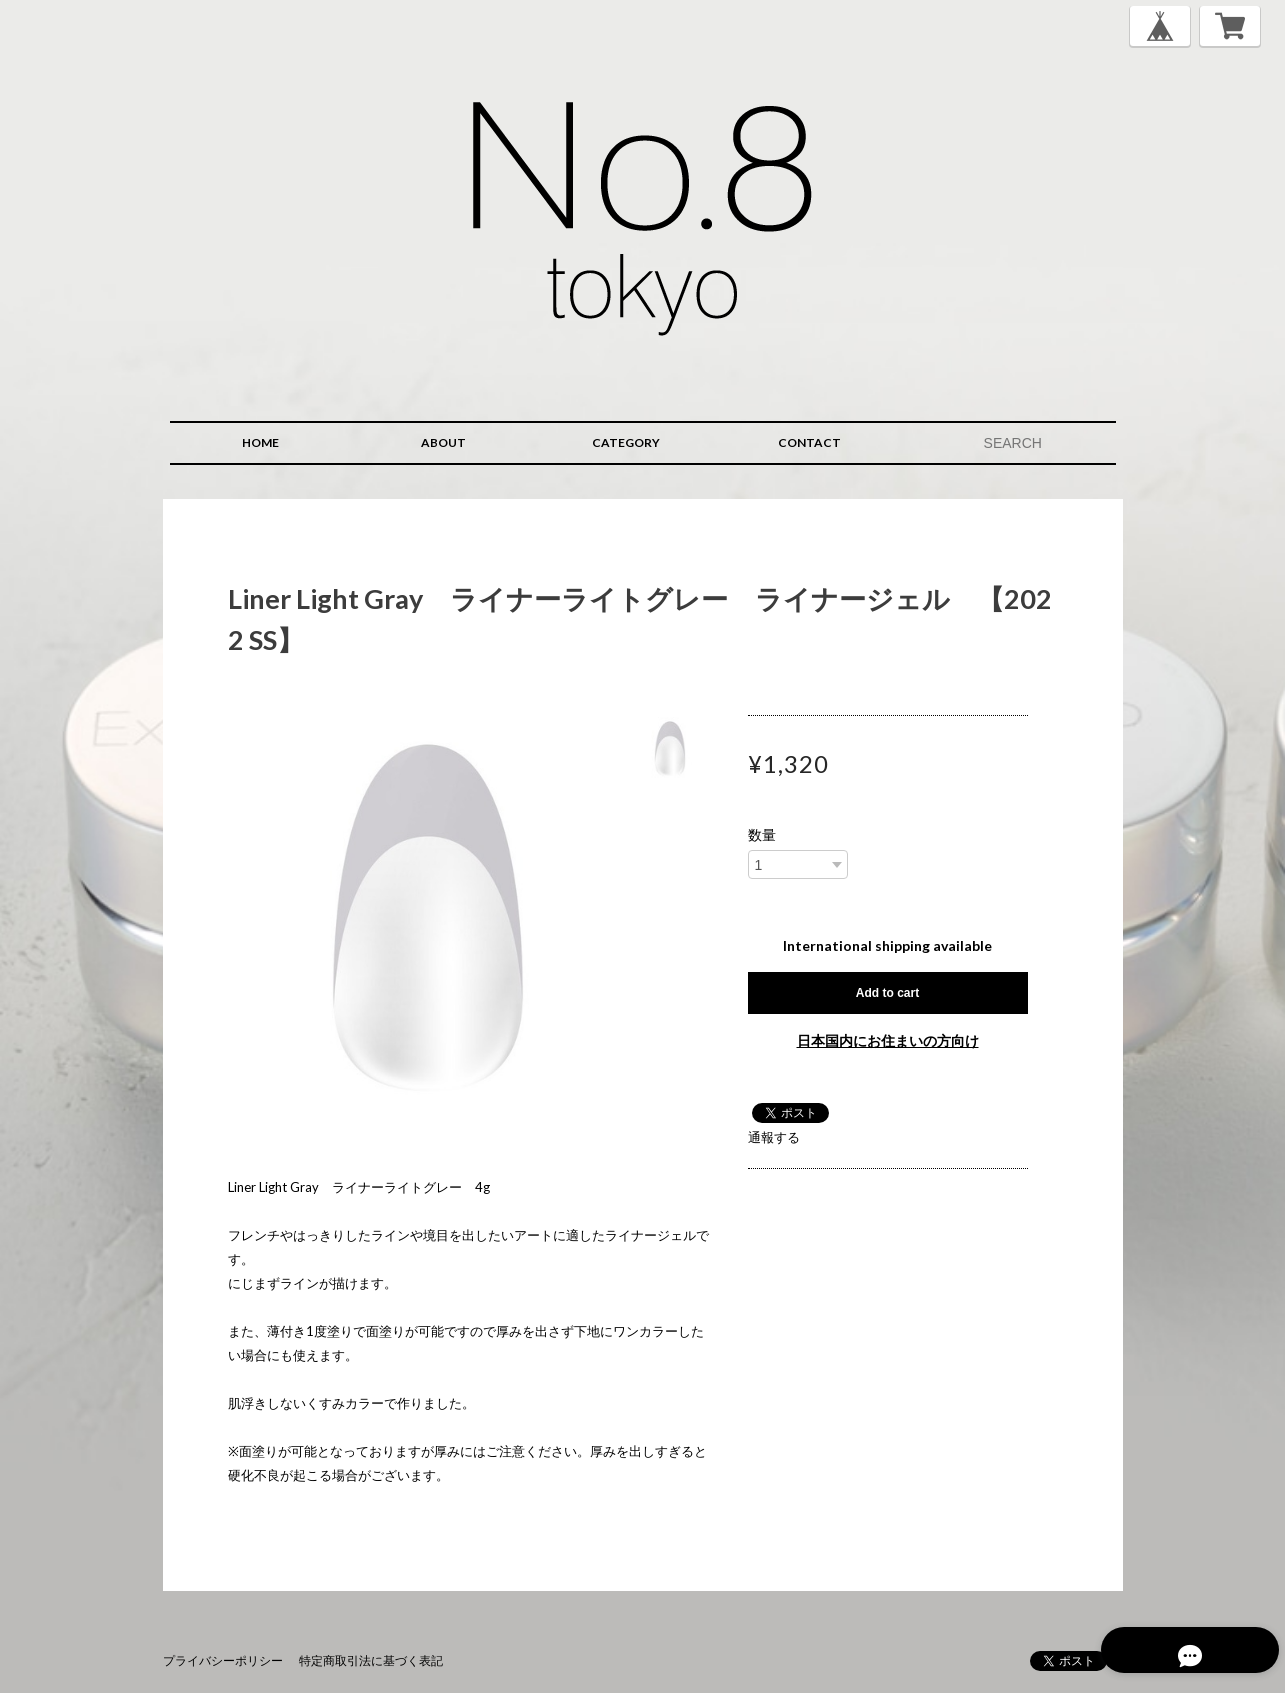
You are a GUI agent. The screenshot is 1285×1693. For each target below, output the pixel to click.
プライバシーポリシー (223, 1660)
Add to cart (887, 993)
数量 (762, 835)
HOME (260, 442)
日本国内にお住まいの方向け (888, 1040)
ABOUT (443, 442)
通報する (774, 1137)
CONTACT (809, 442)
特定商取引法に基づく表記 (371, 1660)
